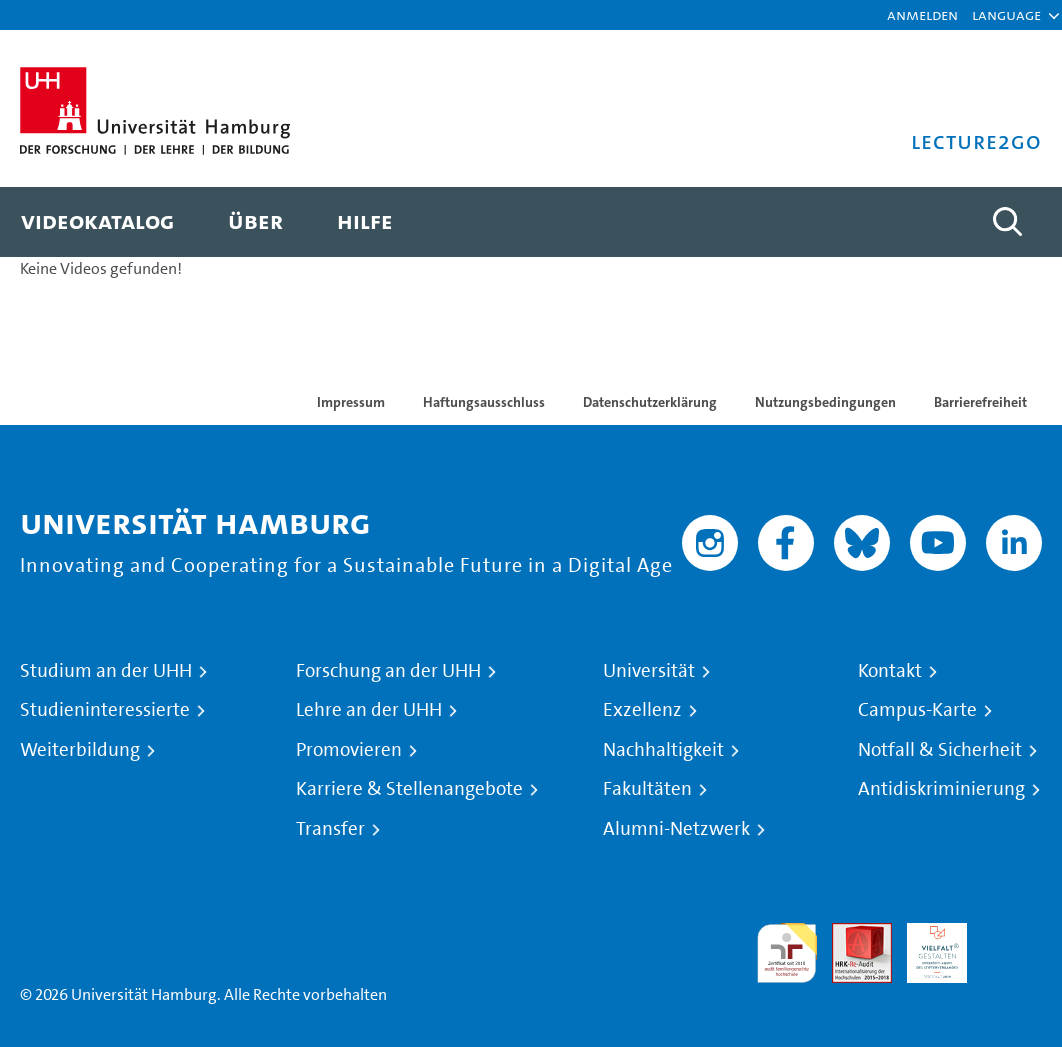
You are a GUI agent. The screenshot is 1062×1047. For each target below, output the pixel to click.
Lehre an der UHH (369, 710)
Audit (851, 934)
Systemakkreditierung (1012, 934)
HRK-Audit (926, 946)
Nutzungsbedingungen (825, 402)
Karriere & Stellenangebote (409, 789)
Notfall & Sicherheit (940, 750)
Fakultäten (647, 789)
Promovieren (349, 750)
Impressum (351, 402)
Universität (649, 671)
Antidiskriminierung (941, 789)
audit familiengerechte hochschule (787, 953)
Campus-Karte (917, 710)
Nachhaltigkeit (663, 750)
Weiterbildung (80, 750)
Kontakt (890, 671)
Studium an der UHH (106, 671)
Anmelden (922, 14)
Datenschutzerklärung (650, 402)
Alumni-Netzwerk (676, 829)
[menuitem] (97, 222)
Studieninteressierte (105, 710)
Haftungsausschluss (484, 402)
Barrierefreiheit (980, 402)
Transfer (330, 829)
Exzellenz (642, 710)
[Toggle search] (1007, 222)
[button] (1006, 15)
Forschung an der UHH (388, 671)
